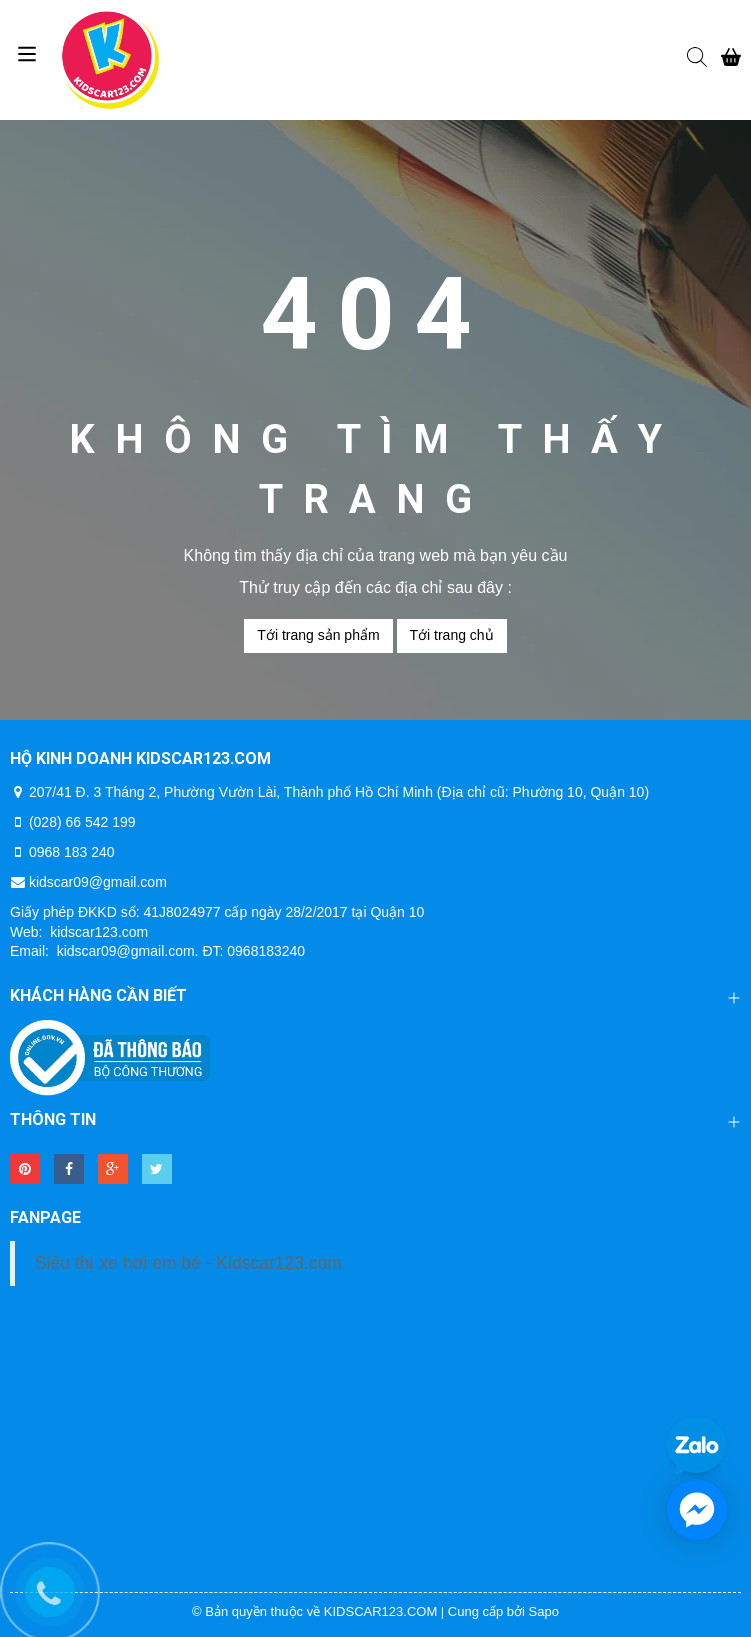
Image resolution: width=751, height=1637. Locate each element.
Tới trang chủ (452, 635)
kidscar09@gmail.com (98, 882)
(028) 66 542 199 (82, 822)
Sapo (544, 1611)
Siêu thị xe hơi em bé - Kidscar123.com (188, 1263)
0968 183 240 (72, 852)
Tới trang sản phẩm (318, 635)
